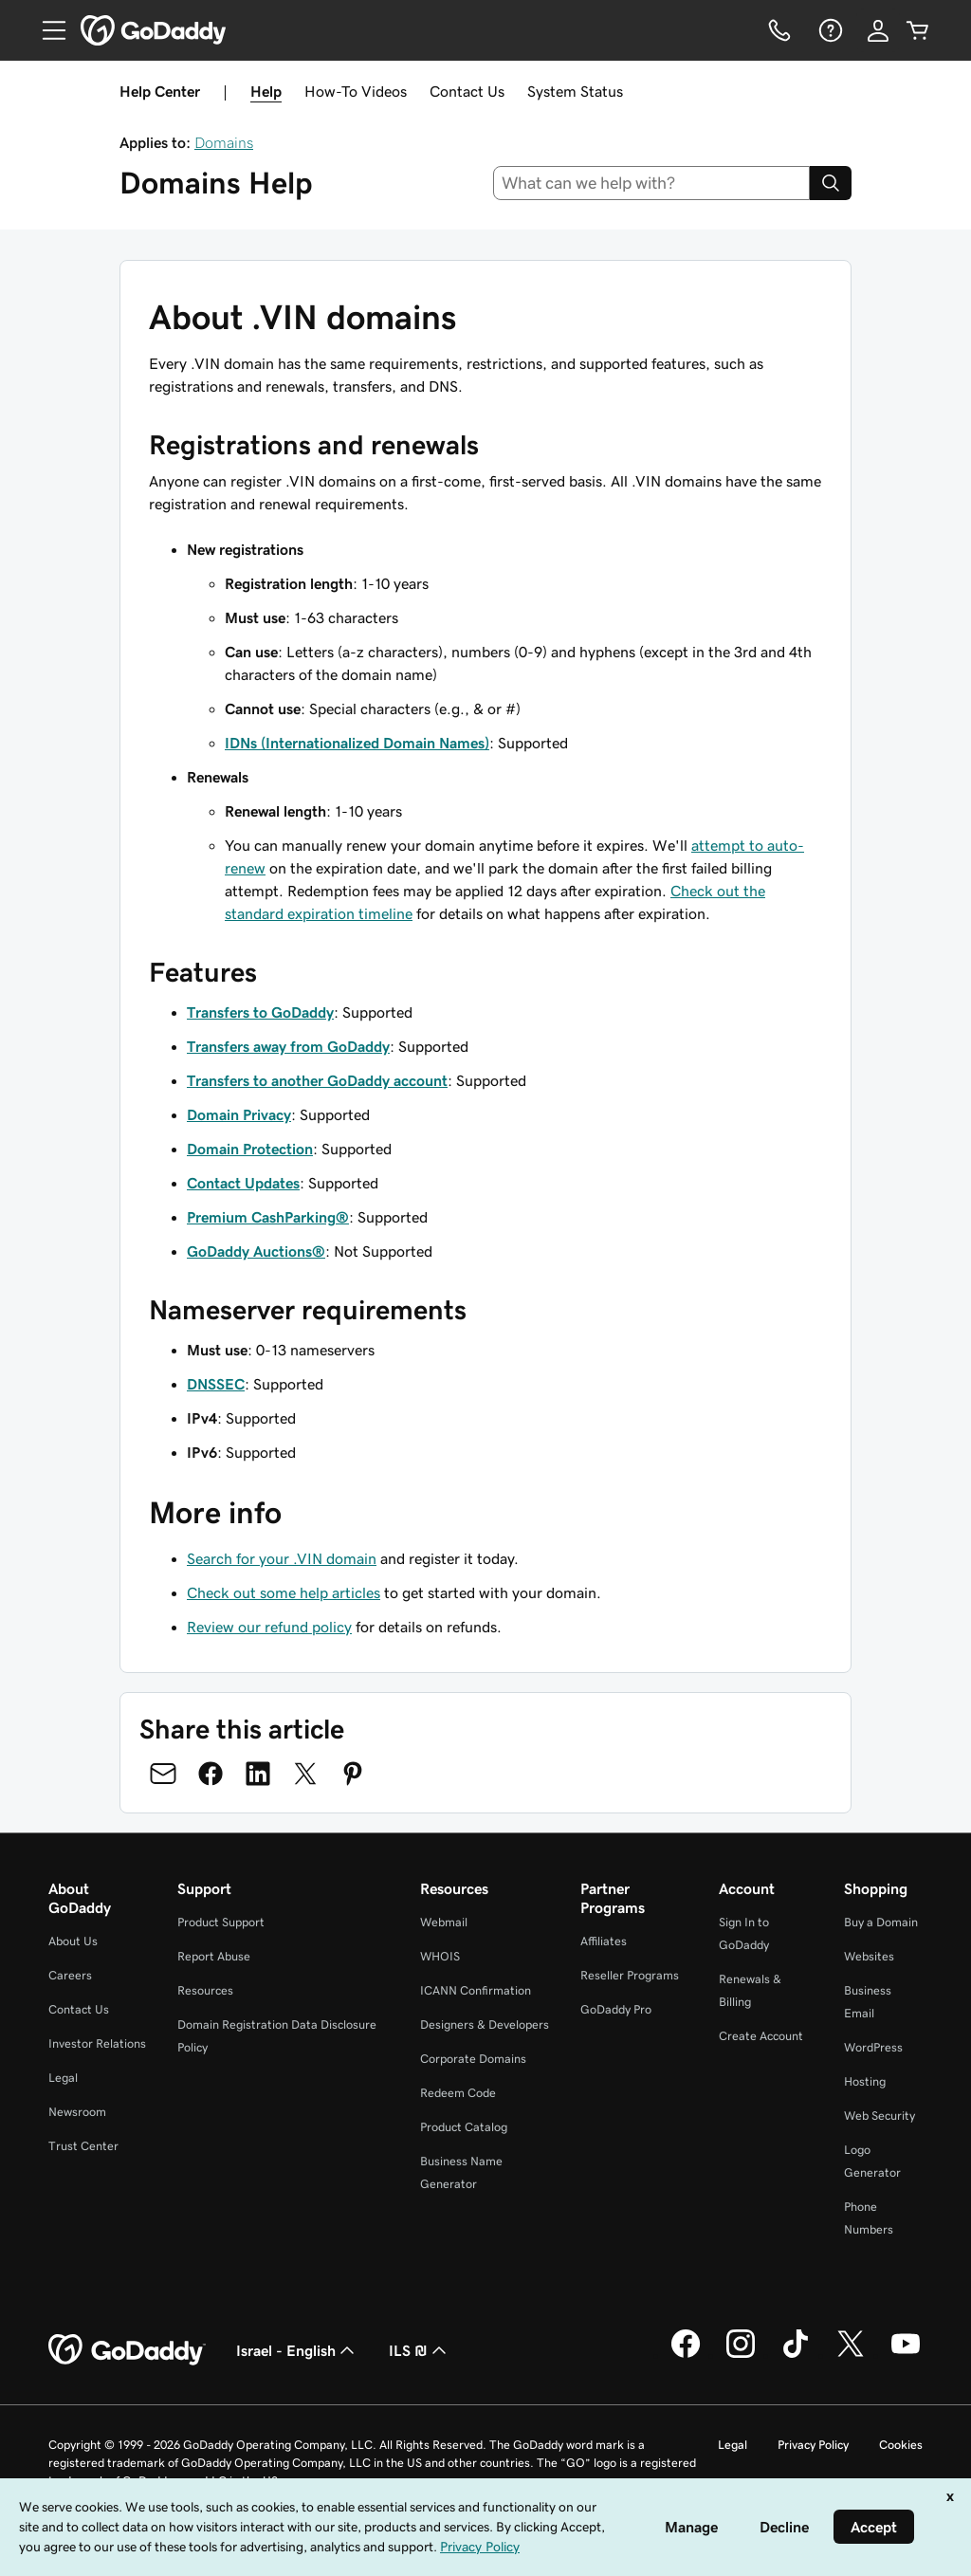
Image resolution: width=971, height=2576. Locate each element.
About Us (73, 1941)
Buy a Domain (881, 1922)
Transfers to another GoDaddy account (317, 1080)
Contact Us (467, 91)
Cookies (901, 2444)
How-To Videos (355, 91)
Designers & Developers (484, 2024)
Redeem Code (458, 2093)
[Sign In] (878, 30)
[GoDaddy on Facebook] (686, 2355)
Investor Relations (97, 2043)
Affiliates (603, 1941)
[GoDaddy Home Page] (127, 2350)
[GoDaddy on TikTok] (796, 2355)
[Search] (831, 183)
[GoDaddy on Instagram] (741, 2355)
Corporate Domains (473, 2058)
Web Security (879, 2115)
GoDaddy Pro (615, 2009)
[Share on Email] (163, 1774)
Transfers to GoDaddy (260, 1012)
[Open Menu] (46, 30)
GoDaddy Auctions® (256, 1251)
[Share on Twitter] (305, 1774)
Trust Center (83, 2146)
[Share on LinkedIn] (258, 1774)
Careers (70, 1975)
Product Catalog (463, 2127)
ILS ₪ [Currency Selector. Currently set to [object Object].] (419, 2350)
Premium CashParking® (268, 1216)
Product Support (221, 1922)
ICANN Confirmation (475, 1990)
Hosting (865, 2081)
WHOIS (440, 1956)
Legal (63, 2077)
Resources (205, 1990)
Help (266, 91)
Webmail (443, 1922)
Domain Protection (250, 1148)
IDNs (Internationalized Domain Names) (357, 742)
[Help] (828, 30)
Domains (223, 142)
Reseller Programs (629, 1975)
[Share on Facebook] (210, 1774)
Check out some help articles (283, 1592)
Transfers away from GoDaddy (288, 1046)
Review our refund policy (269, 1626)
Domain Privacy (239, 1114)
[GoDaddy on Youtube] (906, 2355)
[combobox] (652, 183)
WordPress (873, 2047)
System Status (575, 91)
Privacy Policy (813, 2444)
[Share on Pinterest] (352, 1774)
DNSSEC (216, 1383)
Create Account (761, 2036)
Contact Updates (243, 1182)
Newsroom (77, 2112)
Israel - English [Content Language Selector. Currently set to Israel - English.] (297, 2350)
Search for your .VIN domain (281, 1558)
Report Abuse (213, 1956)
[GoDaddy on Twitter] (851, 2355)
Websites (869, 1956)
